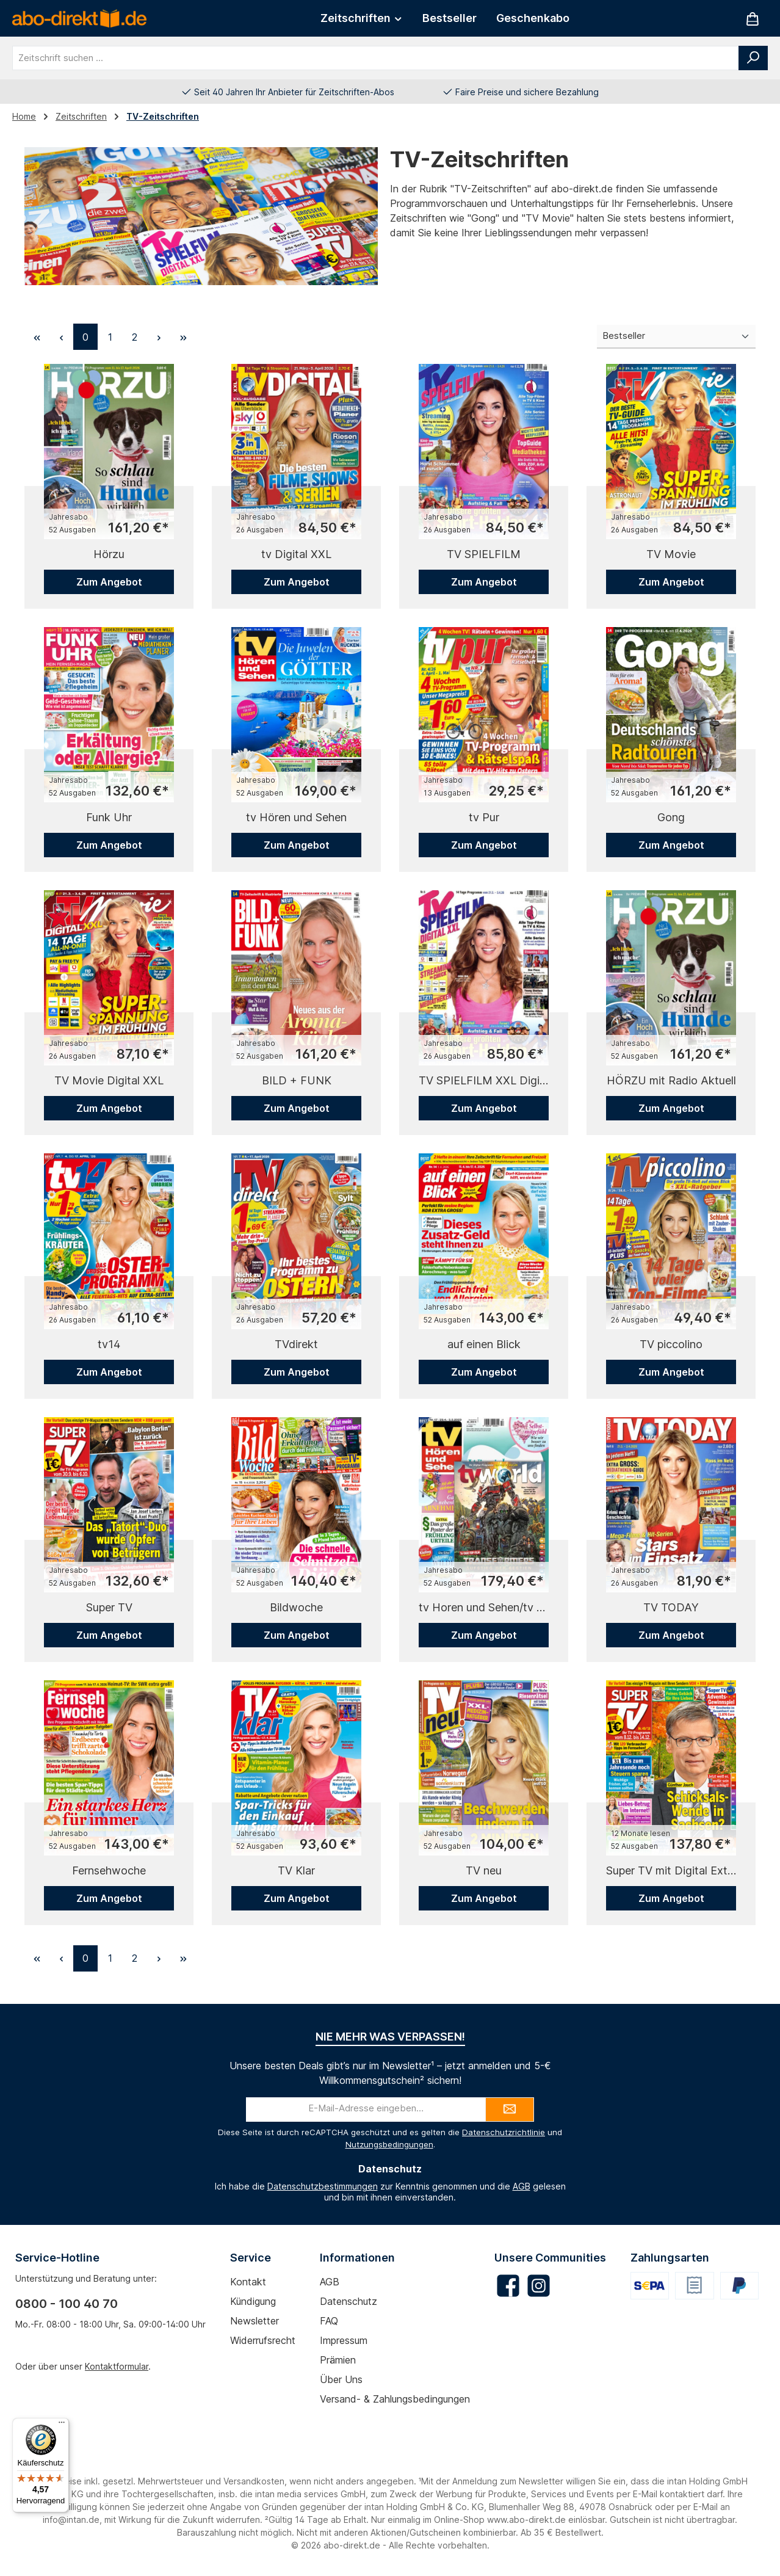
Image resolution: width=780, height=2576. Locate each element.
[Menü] (61, 2425)
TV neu (484, 1870)
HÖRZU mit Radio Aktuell (671, 1080)
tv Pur (484, 817)
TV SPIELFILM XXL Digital (484, 1080)
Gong (671, 817)
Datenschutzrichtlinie (503, 2132)
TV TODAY (671, 1607)
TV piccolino (671, 1344)
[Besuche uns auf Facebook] (508, 2285)
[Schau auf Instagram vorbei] (538, 2285)
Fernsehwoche (109, 1870)
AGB (521, 2186)
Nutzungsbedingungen (389, 2144)
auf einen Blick (484, 1344)
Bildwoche (296, 1607)
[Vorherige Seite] (61, 337)
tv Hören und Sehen (296, 817)
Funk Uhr (109, 817)
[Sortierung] (676, 337)
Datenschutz (348, 2301)
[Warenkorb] (752, 18)
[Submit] (509, 2109)
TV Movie (671, 554)
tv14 (109, 1344)
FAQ (329, 2321)
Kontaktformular (116, 2366)
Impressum (343, 2340)
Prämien (338, 2360)
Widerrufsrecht (262, 2340)
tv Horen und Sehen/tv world (484, 1607)
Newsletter (254, 2321)
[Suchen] (753, 58)
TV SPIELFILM (484, 554)
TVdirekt (296, 1344)
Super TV (109, 1607)
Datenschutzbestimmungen (322, 2186)
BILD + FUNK (296, 1080)
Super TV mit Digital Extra (671, 1870)
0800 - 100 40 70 (66, 2303)
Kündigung (253, 2301)
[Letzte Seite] (183, 337)
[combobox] (375, 58)
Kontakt (248, 2282)
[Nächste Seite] (158, 337)
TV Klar (296, 1870)
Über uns (341, 2379)
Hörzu (109, 554)
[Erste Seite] (36, 337)
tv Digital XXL (296, 554)
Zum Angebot (109, 582)
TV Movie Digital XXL (109, 1080)
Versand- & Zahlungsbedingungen (395, 2399)
